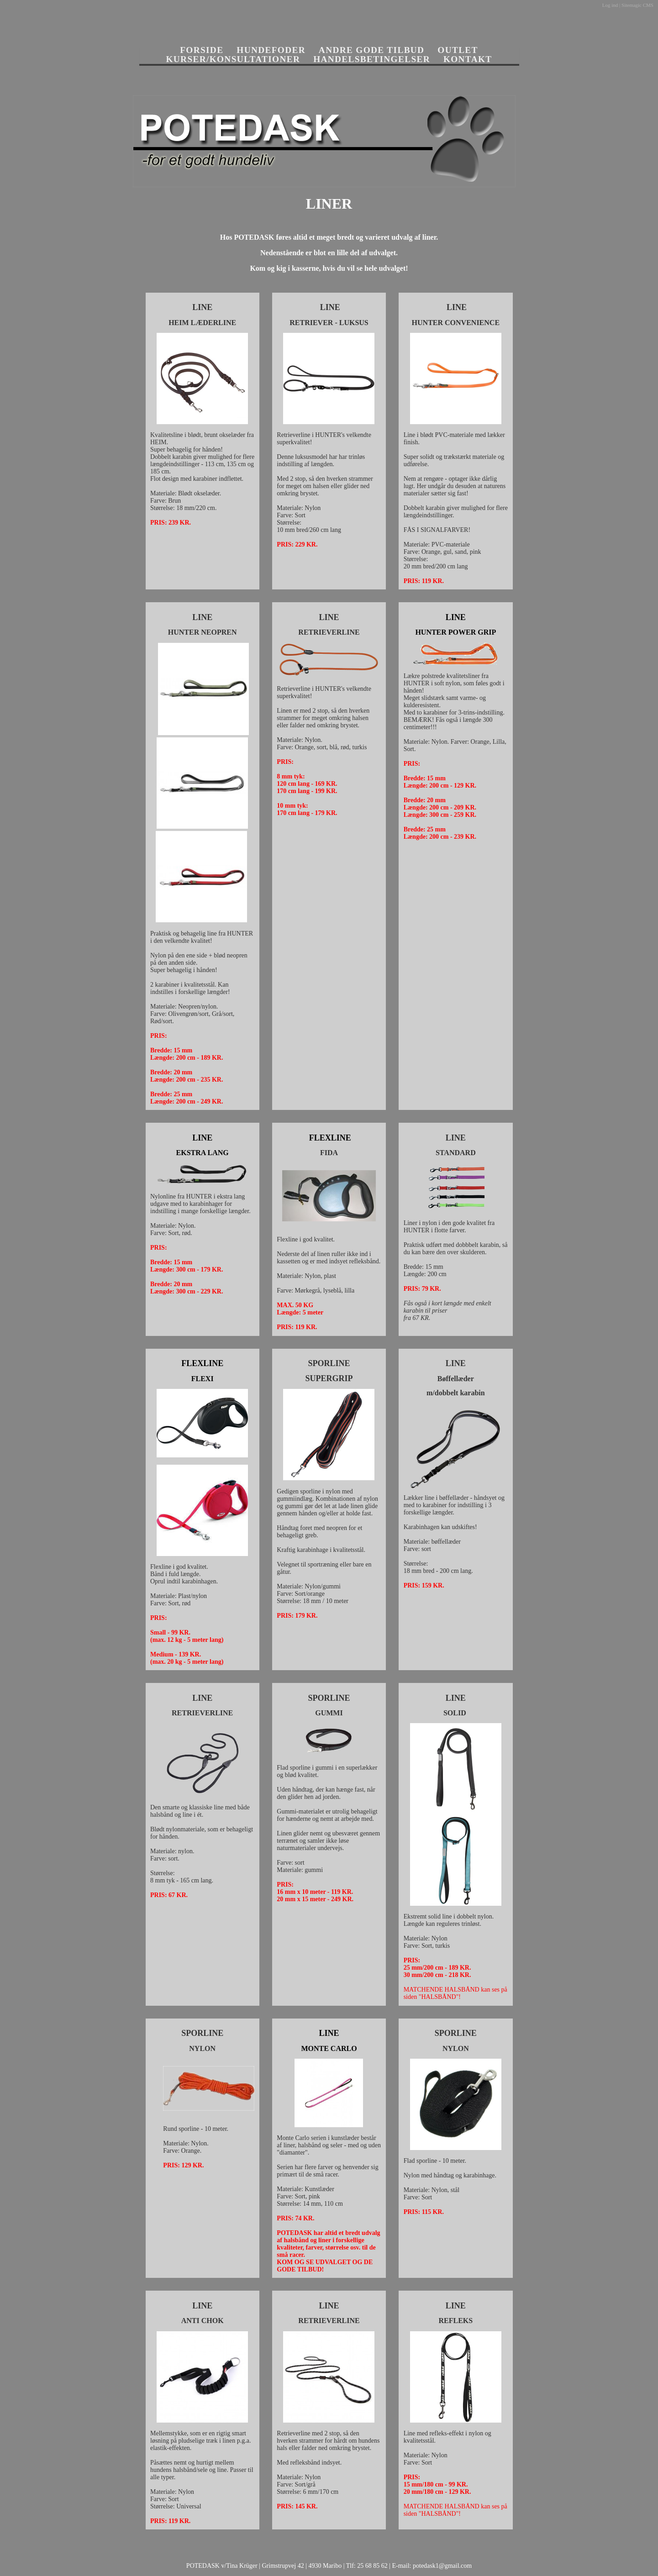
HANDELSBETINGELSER (371, 59)
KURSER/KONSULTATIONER (233, 59)
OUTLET (457, 50)
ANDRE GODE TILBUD (372, 50)
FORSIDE (201, 50)
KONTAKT (467, 59)
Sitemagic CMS (637, 5)
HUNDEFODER (271, 50)
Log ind (610, 5)
